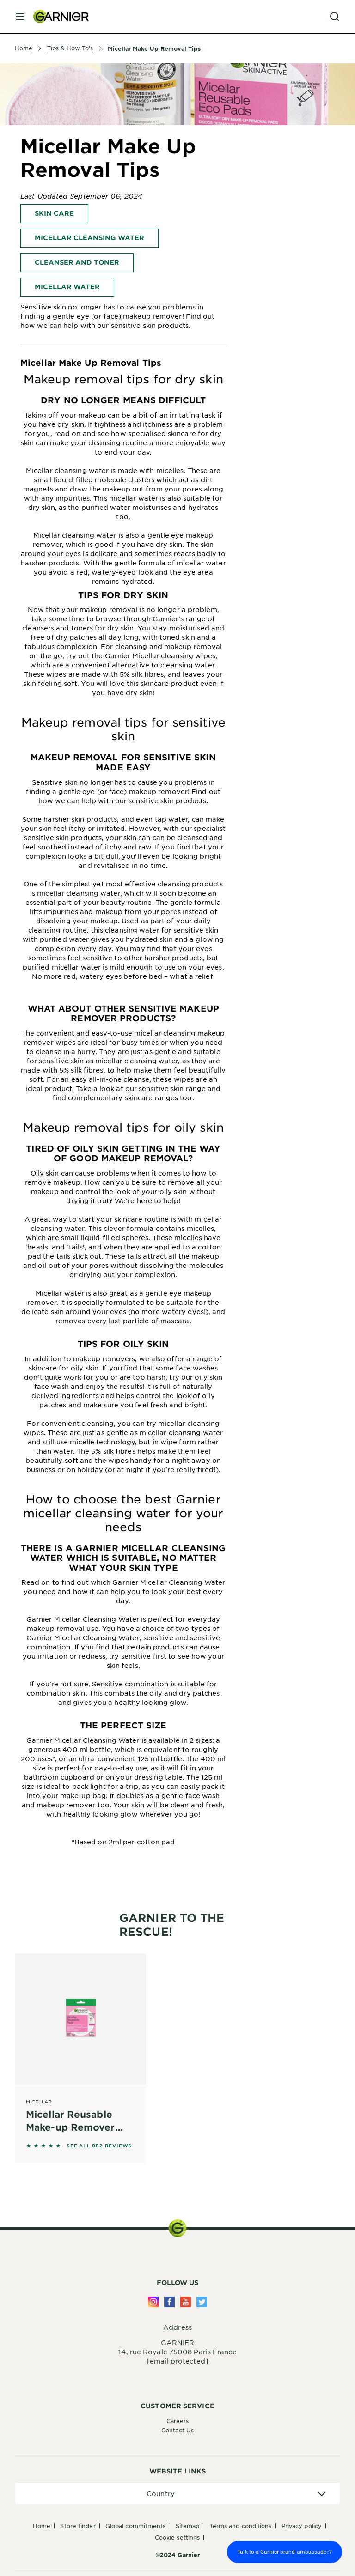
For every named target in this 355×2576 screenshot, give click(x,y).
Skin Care (54, 213)
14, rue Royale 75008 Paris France (177, 2351)
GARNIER (178, 2342)
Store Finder (77, 2525)
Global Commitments (135, 2525)
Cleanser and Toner (77, 262)
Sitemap (188, 2525)
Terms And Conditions (240, 2525)
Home (41, 2525)
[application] (177, 2493)
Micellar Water (67, 287)
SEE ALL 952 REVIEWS (99, 2145)
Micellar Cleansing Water (89, 238)
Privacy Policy (302, 2525)
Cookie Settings (177, 2537)
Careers (177, 2420)
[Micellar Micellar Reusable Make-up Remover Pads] (80, 2045)
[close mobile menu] (20, 16)
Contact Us (177, 2430)
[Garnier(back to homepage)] (57, 17)
